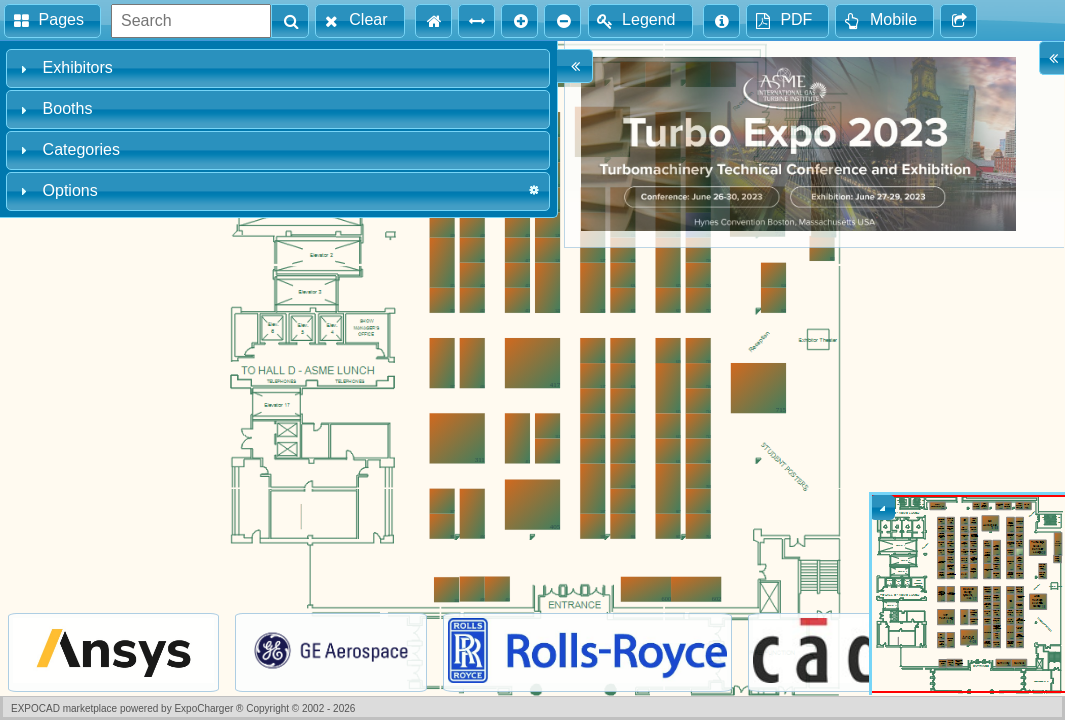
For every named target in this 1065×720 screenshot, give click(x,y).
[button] (52, 21)
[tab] (278, 68)
